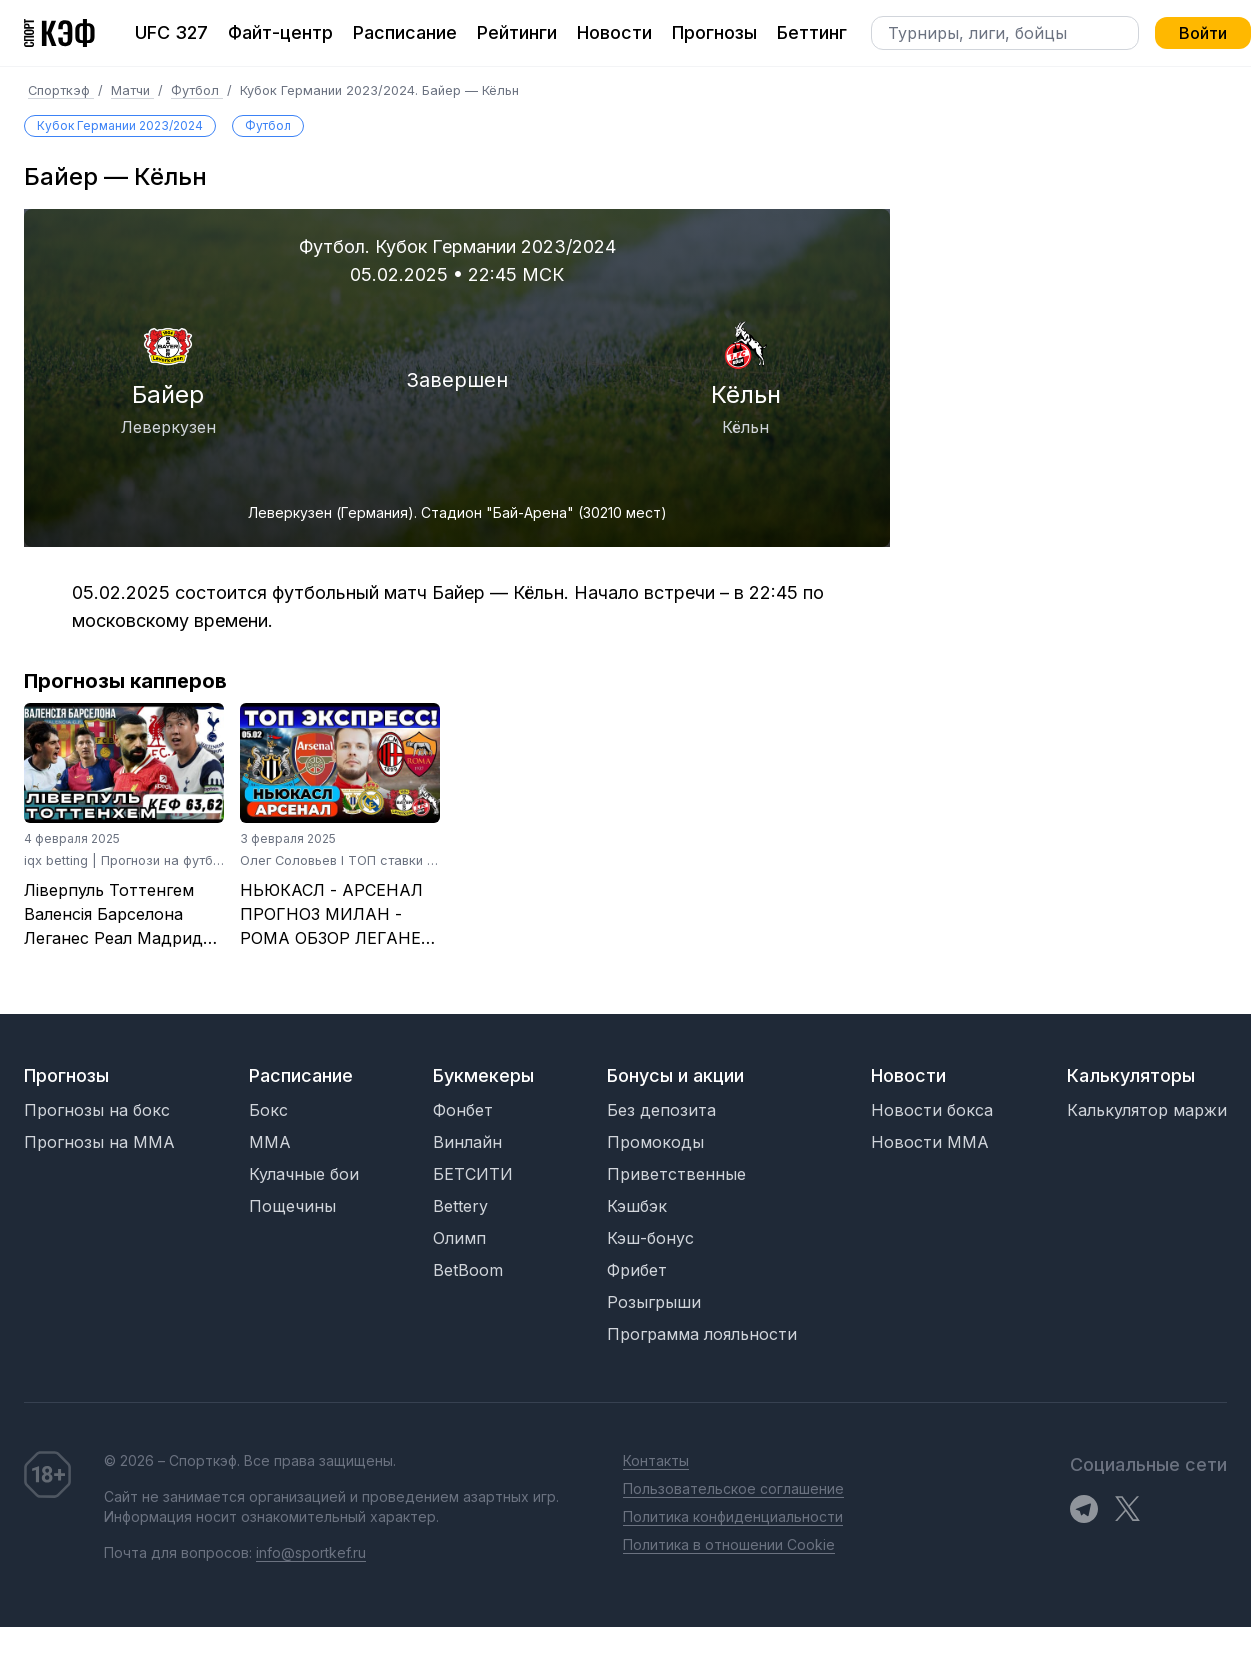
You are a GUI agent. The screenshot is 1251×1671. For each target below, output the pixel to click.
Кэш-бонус (650, 1238)
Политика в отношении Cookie (729, 1544)
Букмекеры (483, 1075)
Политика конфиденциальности (733, 1516)
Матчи (132, 90)
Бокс (268, 1110)
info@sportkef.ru (311, 1552)
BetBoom (468, 1270)
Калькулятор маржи (1147, 1110)
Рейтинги (517, 32)
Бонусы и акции (675, 1075)
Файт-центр (280, 32)
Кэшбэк (637, 1206)
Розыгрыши (654, 1302)
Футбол (197, 90)
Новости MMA (930, 1142)
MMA (270, 1142)
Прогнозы (714, 32)
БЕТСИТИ (473, 1174)
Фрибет (637, 1270)
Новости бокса (932, 1110)
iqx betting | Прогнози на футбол (126, 860)
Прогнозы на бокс (97, 1110)
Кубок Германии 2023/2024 (120, 125)
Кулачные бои (304, 1174)
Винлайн (467, 1142)
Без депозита (661, 1110)
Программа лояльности (702, 1334)
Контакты (656, 1460)
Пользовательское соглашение (733, 1488)
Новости (614, 32)
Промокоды (655, 1142)
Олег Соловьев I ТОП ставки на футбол (366, 860)
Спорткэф (61, 90)
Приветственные (676, 1174)
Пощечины (292, 1206)
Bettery (460, 1206)
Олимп (459, 1238)
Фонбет (463, 1110)
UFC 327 (171, 32)
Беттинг (812, 32)
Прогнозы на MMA (99, 1142)
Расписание (405, 32)
